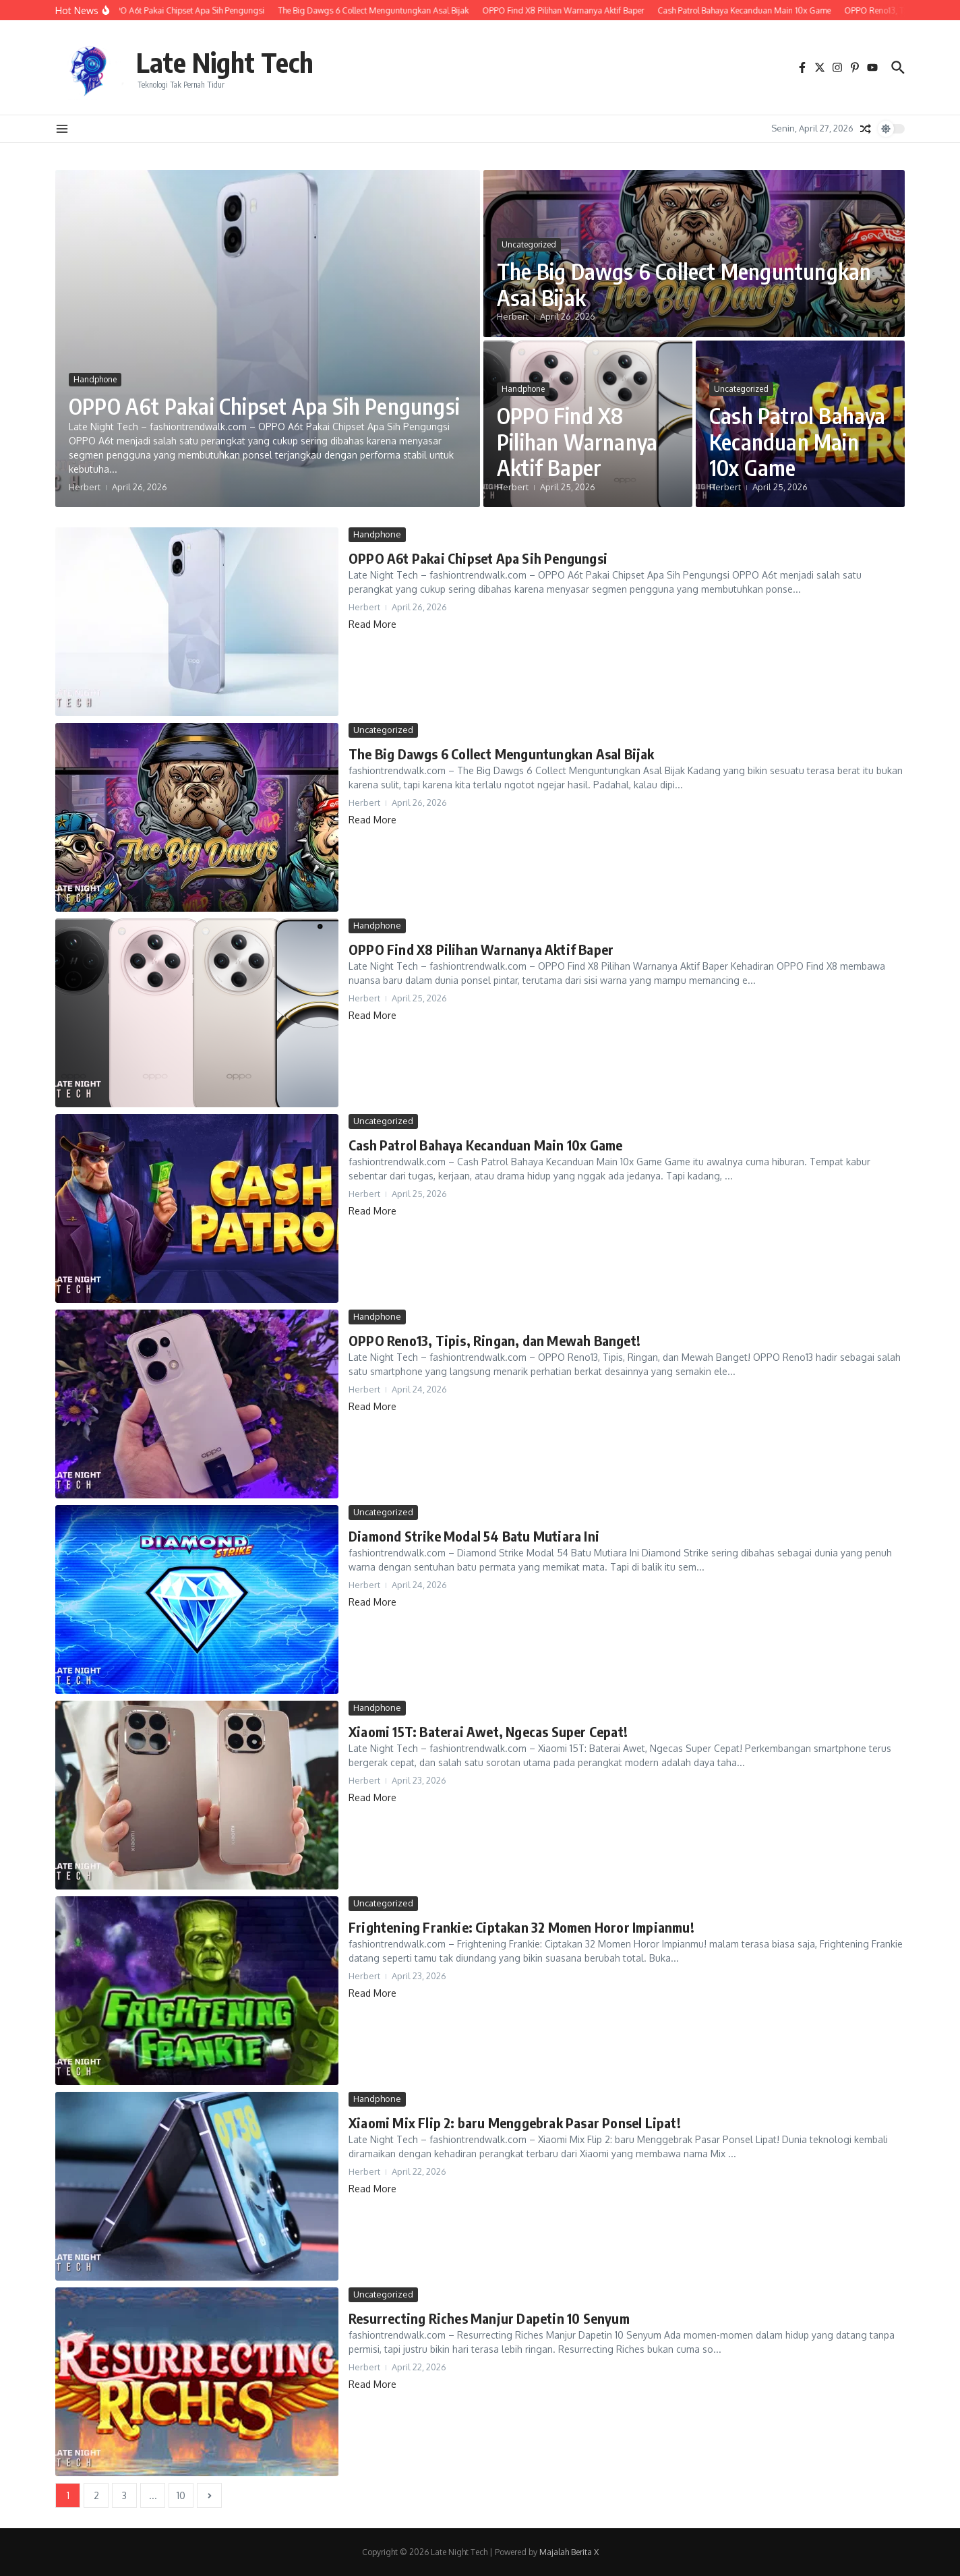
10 (181, 2495)
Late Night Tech (224, 62)
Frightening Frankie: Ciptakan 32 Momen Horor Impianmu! (521, 1927)
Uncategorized (529, 244)
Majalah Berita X (569, 2552)
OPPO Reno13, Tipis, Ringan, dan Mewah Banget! (494, 1340)
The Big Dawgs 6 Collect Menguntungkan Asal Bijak (684, 284)
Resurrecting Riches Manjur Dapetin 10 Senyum (489, 2318)
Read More (372, 624)
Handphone (95, 379)
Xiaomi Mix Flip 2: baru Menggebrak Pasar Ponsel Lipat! (515, 2122)
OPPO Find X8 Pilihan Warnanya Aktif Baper (577, 441)
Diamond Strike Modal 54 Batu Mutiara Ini (474, 1535)
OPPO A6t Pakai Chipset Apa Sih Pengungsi (264, 405)
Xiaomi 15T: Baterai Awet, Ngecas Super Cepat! (488, 1731)
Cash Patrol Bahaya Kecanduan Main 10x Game (797, 441)
